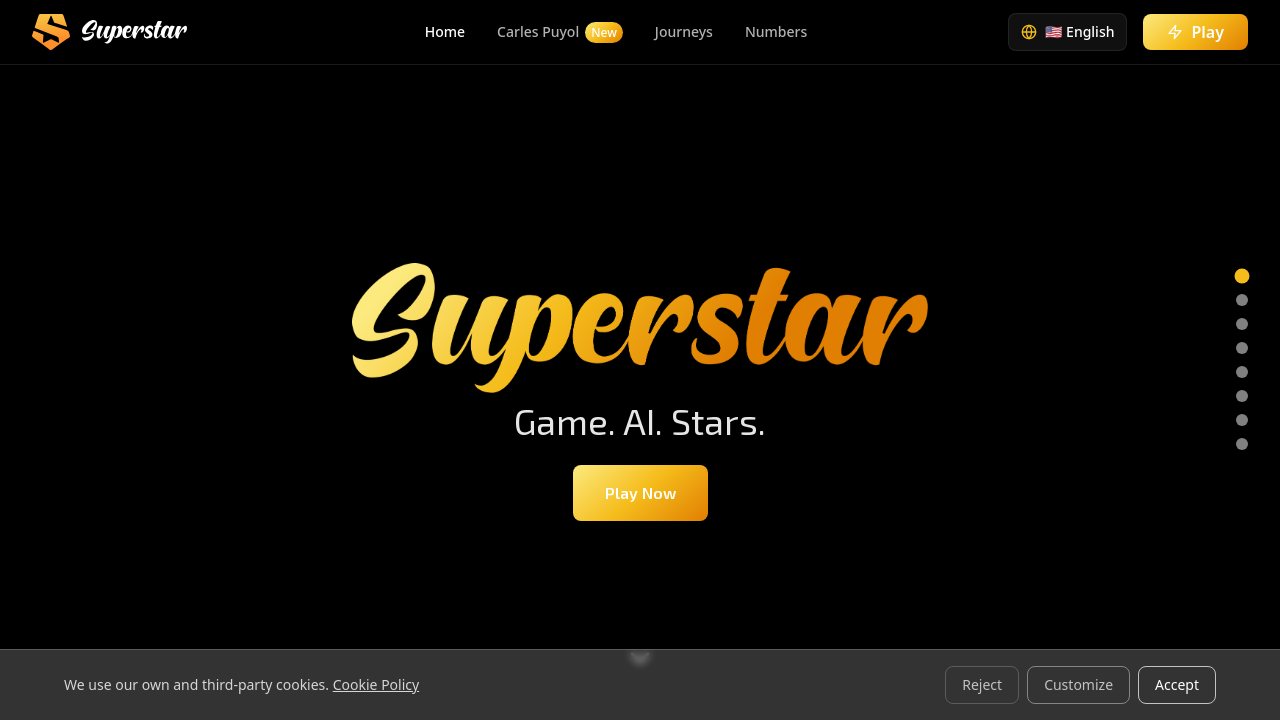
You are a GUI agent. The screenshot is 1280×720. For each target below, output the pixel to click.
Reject (982, 684)
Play (1195, 32)
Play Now (640, 492)
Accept (1177, 684)
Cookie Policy (376, 684)
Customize (1078, 684)
